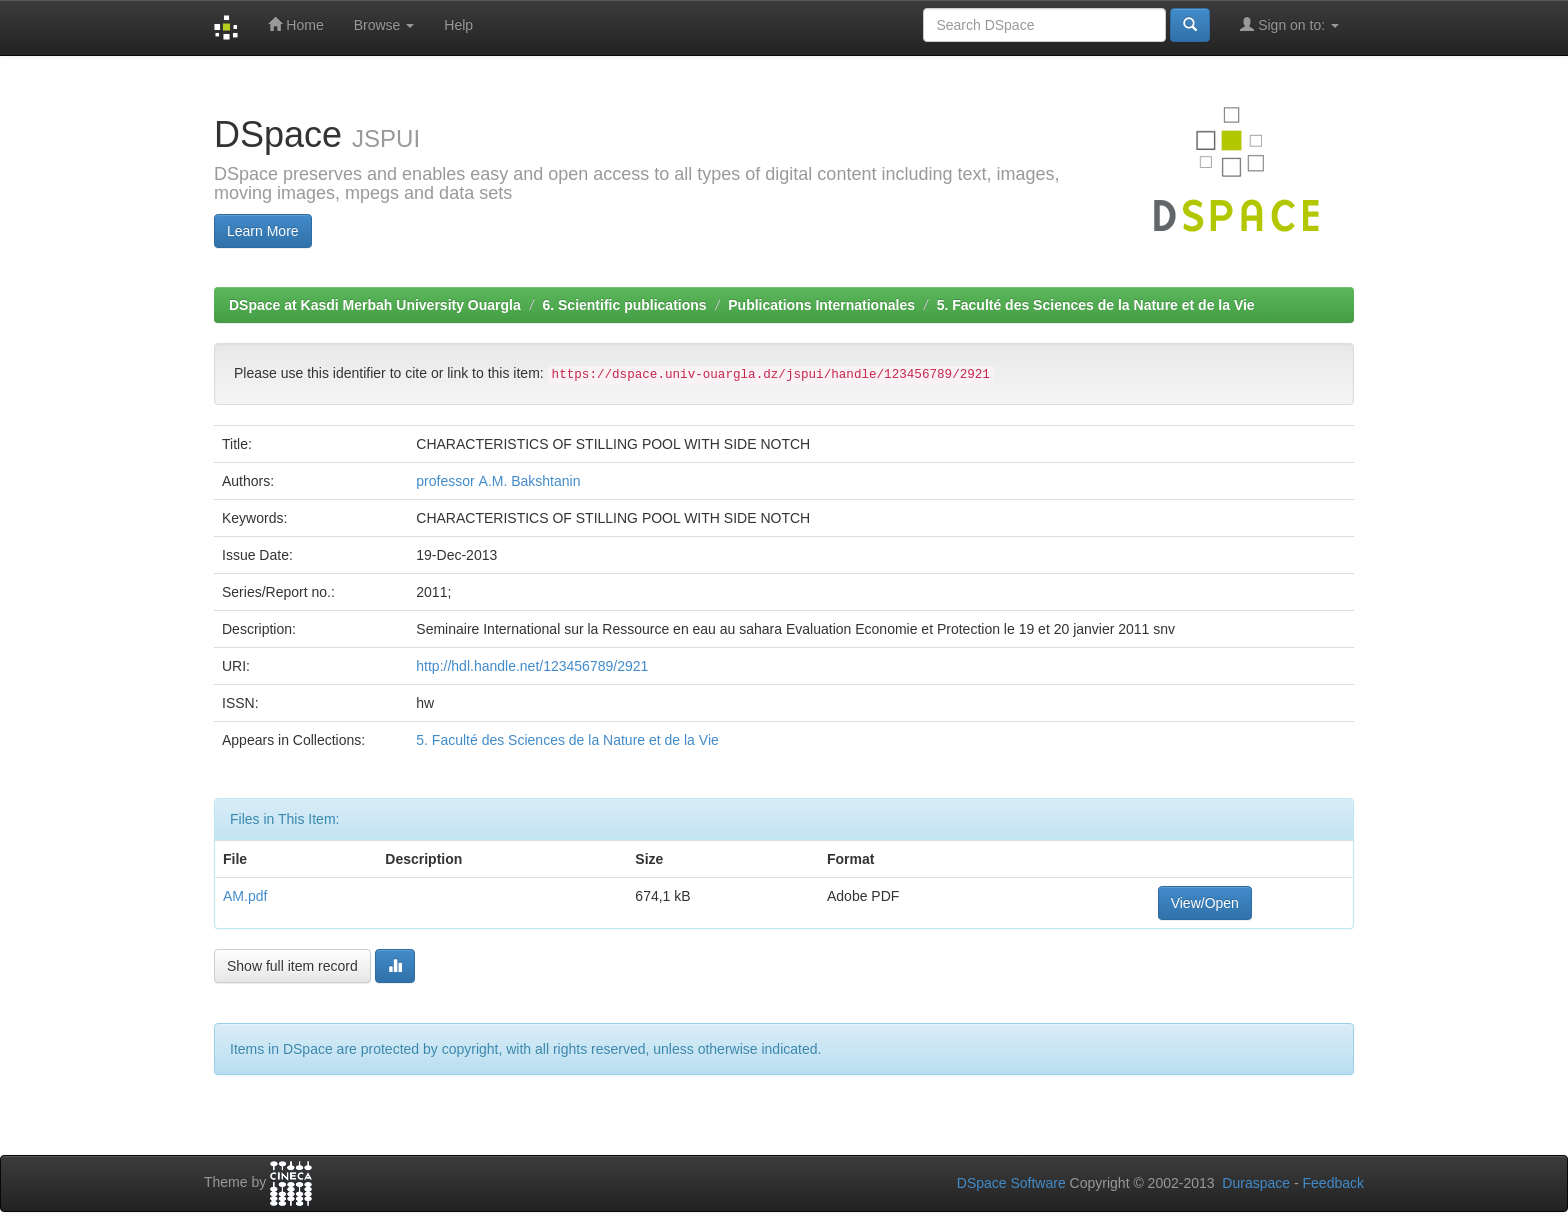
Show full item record (292, 966)
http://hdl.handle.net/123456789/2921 (532, 666)
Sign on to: (1289, 24)
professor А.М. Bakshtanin (498, 481)
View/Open (1205, 903)
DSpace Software (1011, 1183)
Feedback (1333, 1183)
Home (295, 24)
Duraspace (1256, 1183)
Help (458, 25)
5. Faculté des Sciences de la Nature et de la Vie (1096, 305)
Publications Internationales (821, 305)
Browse (384, 25)
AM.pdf (245, 896)
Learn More (263, 231)
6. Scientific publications (624, 305)
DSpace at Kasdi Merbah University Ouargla (375, 305)
